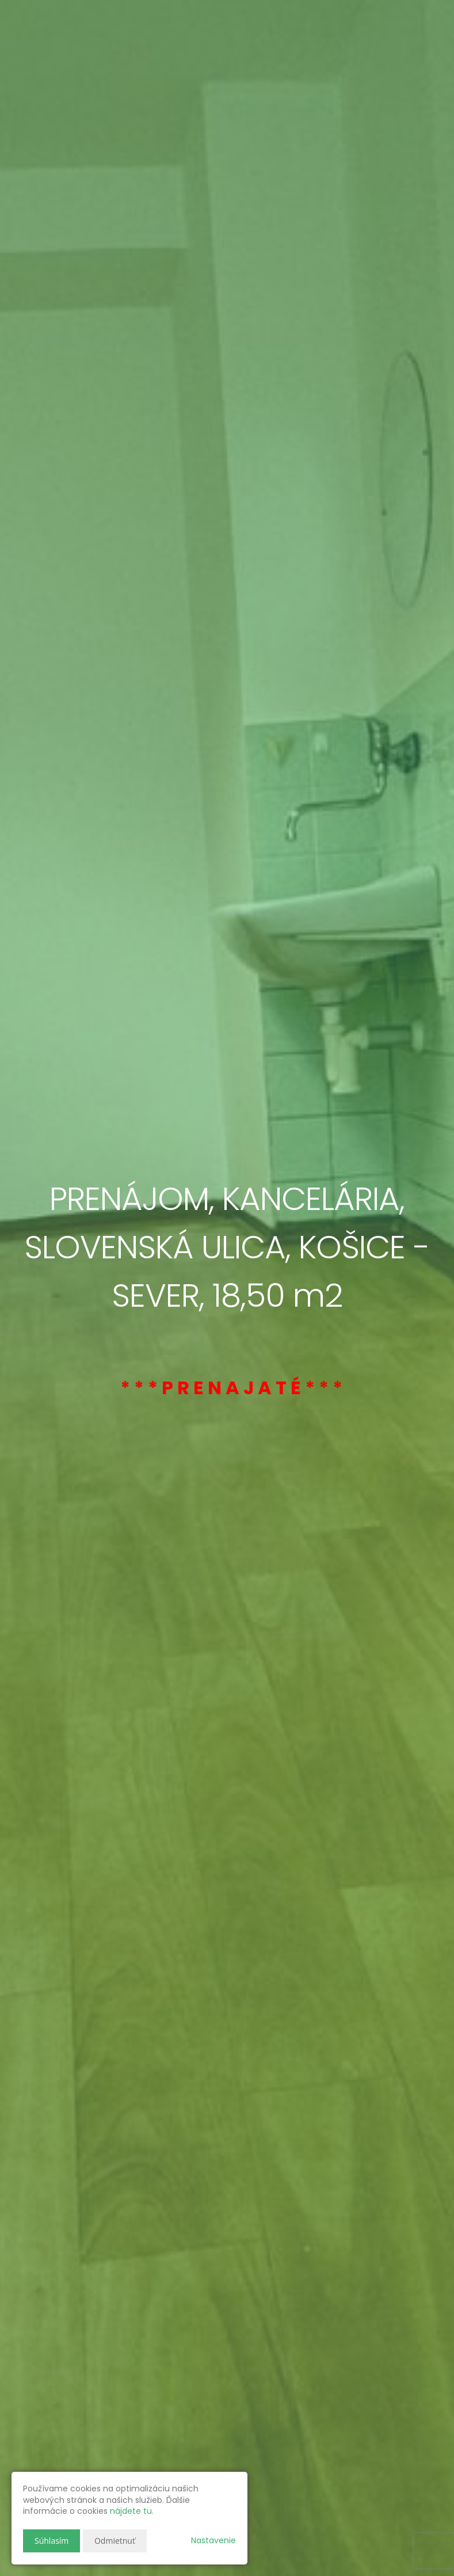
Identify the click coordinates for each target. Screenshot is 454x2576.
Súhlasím (51, 2540)
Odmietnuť (114, 2540)
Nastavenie (213, 2540)
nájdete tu (131, 2511)
